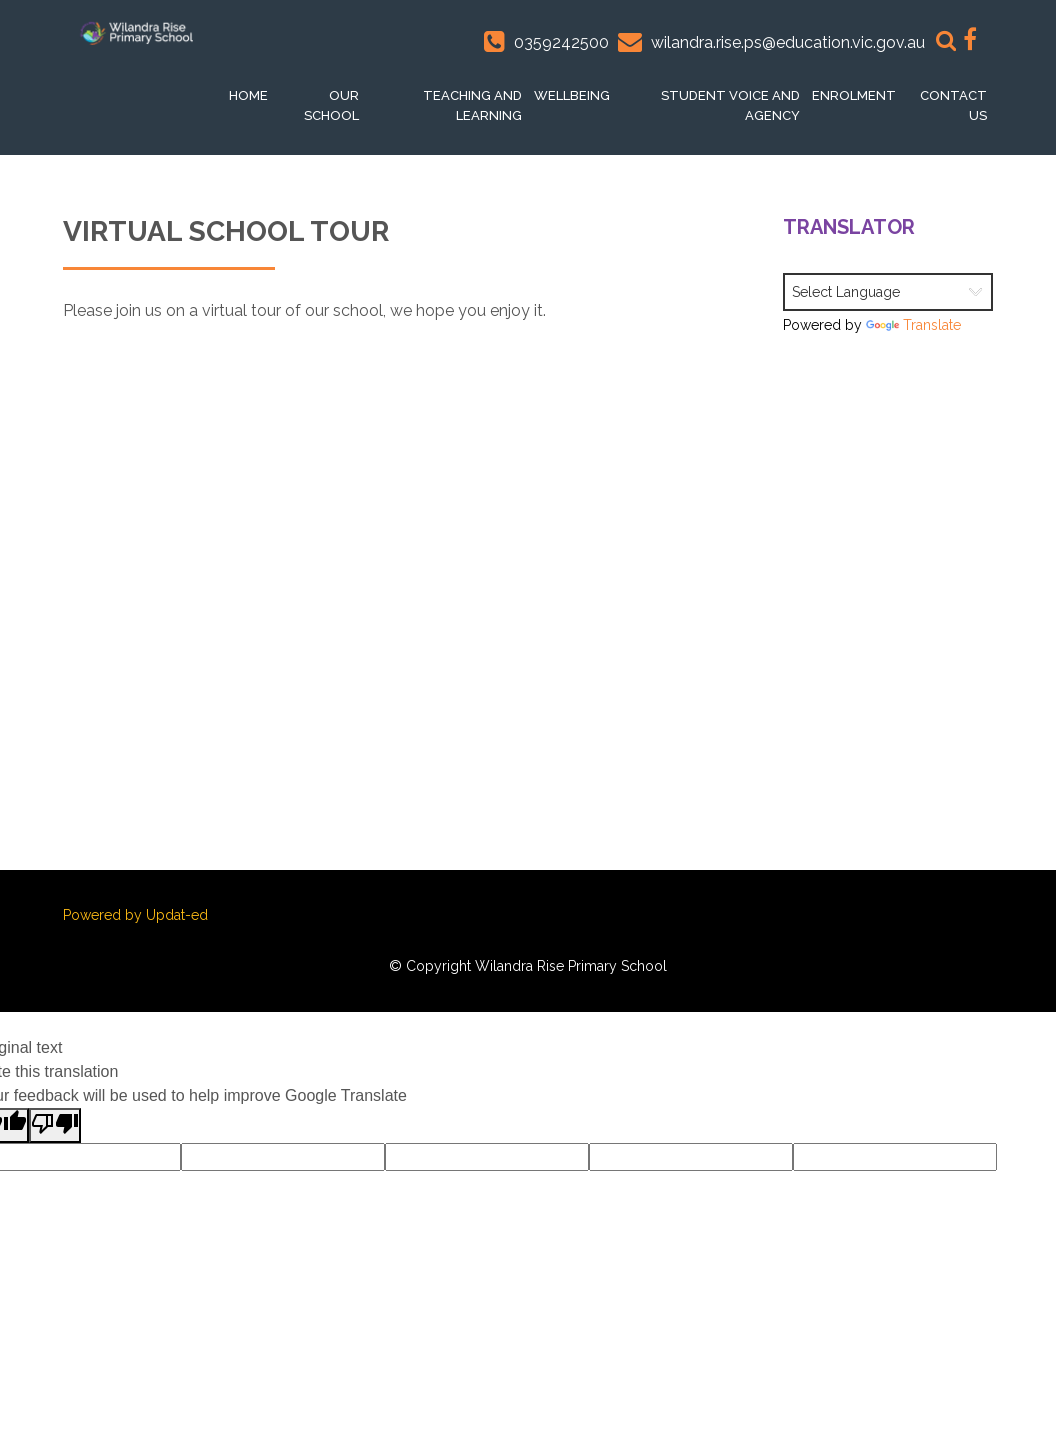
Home (248, 95)
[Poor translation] (55, 1125)
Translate (913, 325)
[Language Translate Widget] (888, 292)
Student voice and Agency (730, 105)
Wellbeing (572, 95)
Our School (331, 105)
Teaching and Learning (472, 105)
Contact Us (953, 105)
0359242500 (561, 42)
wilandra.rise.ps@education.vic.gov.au (788, 42)
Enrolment (854, 95)
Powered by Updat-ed (135, 915)
